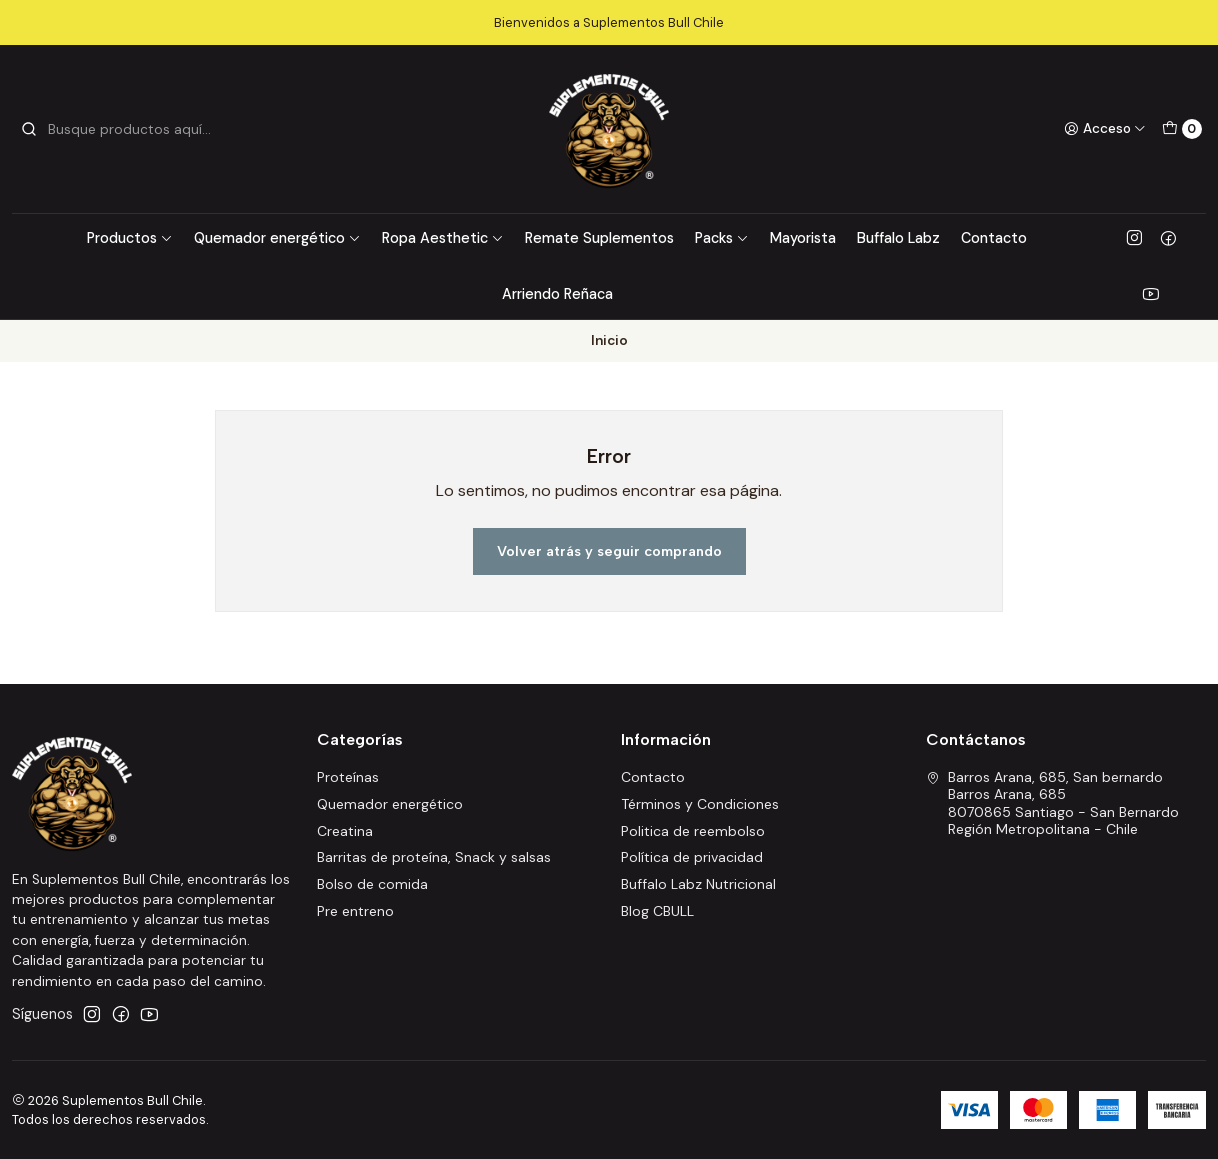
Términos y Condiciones (700, 804)
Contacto (994, 238)
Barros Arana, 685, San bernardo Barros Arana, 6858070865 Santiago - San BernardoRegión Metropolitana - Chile (1052, 803)
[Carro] (1182, 129)
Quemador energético (277, 238)
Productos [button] (130, 238)
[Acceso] (1105, 129)
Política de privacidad (692, 857)
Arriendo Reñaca (557, 294)
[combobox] (122, 129)
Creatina (345, 831)
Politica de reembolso (693, 831)
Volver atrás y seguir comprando (609, 551)
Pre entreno (355, 911)
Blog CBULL (657, 911)
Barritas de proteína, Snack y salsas (434, 857)
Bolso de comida (372, 884)
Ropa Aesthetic (443, 238)
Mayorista (803, 238)
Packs (722, 238)
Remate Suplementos (599, 238)
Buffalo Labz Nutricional (698, 884)
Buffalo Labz (898, 238)
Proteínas (348, 777)
